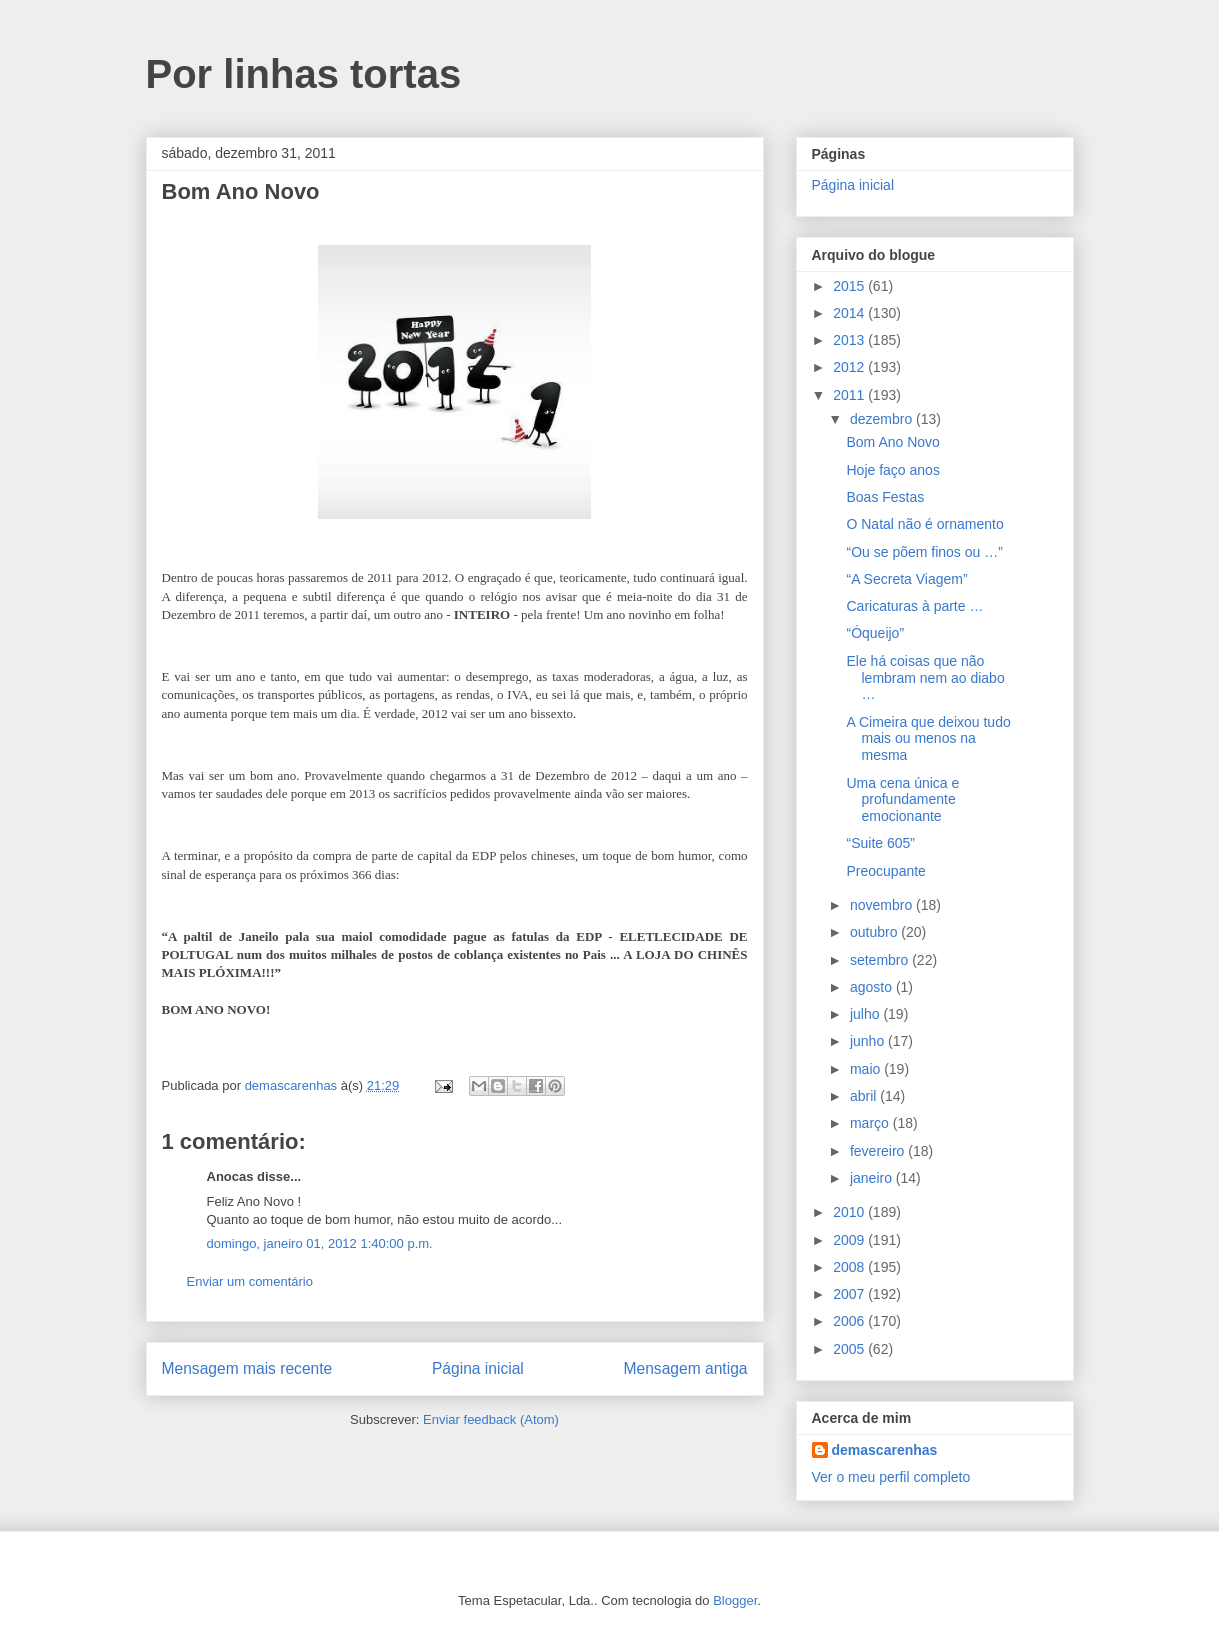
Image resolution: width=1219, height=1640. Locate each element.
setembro (881, 960)
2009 (850, 1240)
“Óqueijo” (875, 633)
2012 (850, 367)
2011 (850, 395)
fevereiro (879, 1151)
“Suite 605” (880, 843)
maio (867, 1069)
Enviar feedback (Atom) (491, 1419)
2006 (850, 1321)
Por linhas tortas (304, 74)
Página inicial (478, 1368)
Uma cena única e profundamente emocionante (902, 800)
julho (866, 1014)
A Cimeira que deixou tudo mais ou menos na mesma (928, 739)
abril (865, 1096)
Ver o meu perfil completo (891, 1477)
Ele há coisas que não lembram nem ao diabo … (925, 678)
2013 (850, 340)
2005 (850, 1349)
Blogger (735, 1600)
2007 (850, 1294)
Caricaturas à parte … (914, 606)
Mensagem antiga (686, 1368)
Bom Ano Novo (892, 442)
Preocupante (885, 871)
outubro (875, 932)
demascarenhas (885, 1450)
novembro (883, 905)
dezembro (883, 419)
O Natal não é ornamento (924, 524)
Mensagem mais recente (247, 1368)
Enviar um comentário (250, 1281)
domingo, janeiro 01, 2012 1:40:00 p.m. (320, 1243)
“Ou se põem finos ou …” (924, 552)
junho (869, 1041)
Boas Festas (885, 497)
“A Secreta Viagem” (906, 579)
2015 (850, 286)
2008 (850, 1267)
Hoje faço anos (892, 470)
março (871, 1123)
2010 (850, 1212)
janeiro (873, 1178)
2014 (850, 313)
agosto (873, 987)
